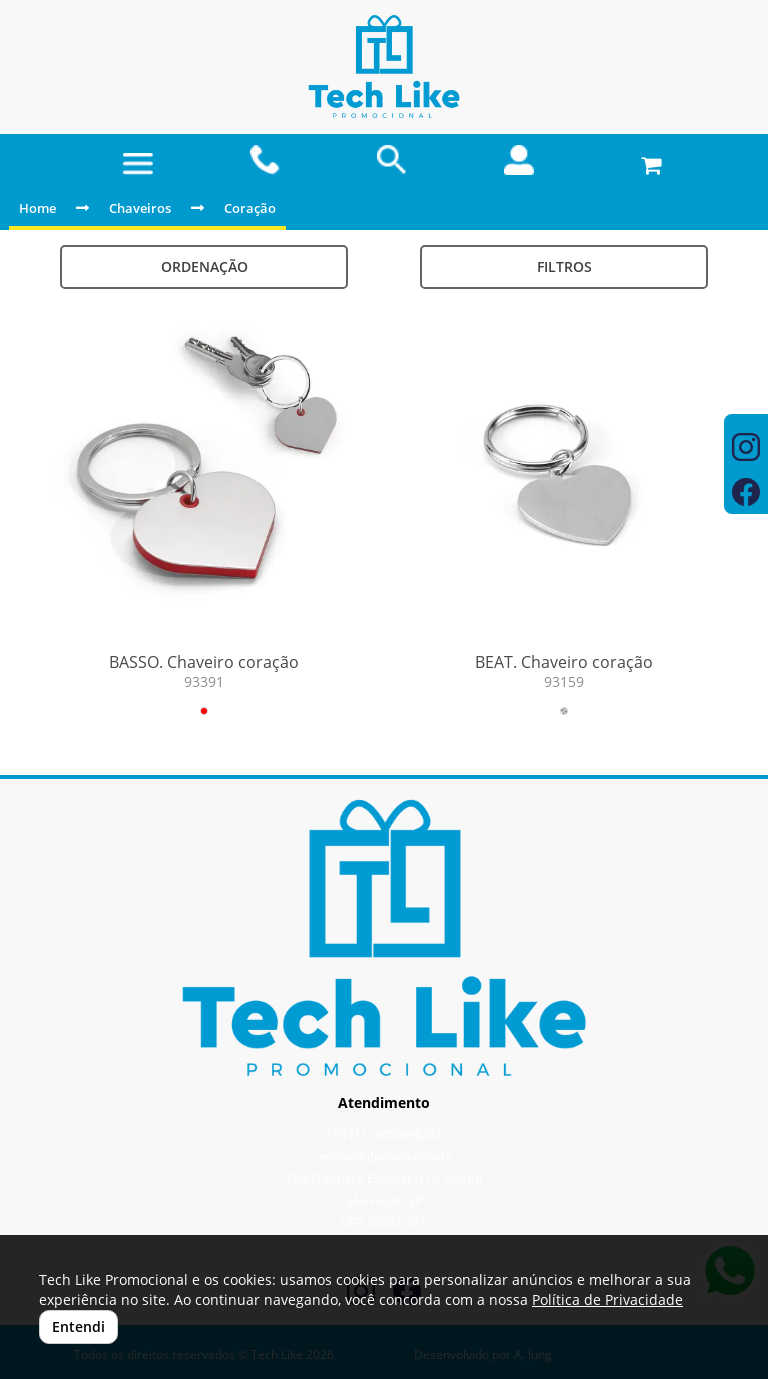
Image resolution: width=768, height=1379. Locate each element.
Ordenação (204, 266)
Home (37, 208)
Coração (250, 208)
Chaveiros (140, 208)
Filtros (564, 266)
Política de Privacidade (607, 1299)
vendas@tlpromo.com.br (384, 1156)
